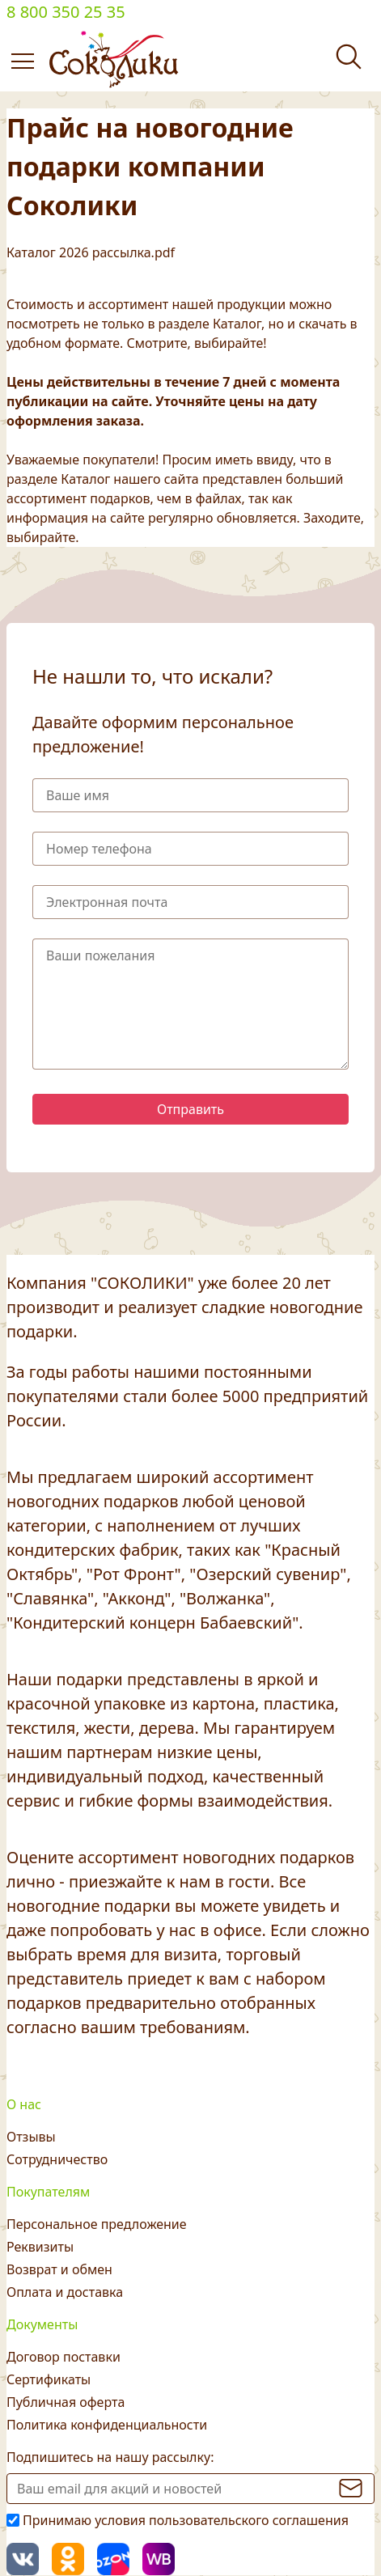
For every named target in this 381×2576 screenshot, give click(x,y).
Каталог (237, 324)
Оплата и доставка (64, 2292)
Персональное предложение (96, 2224)
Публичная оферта (65, 2402)
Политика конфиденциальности (106, 2425)
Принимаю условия (186, 2520)
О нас (23, 2104)
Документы (42, 2324)
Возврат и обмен (59, 2269)
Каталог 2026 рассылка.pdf (90, 252)
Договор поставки (63, 2357)
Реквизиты (40, 2247)
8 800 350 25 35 (65, 12)
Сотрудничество (57, 2159)
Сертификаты (48, 2379)
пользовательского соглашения (249, 2520)
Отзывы (31, 2137)
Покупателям (48, 2192)
